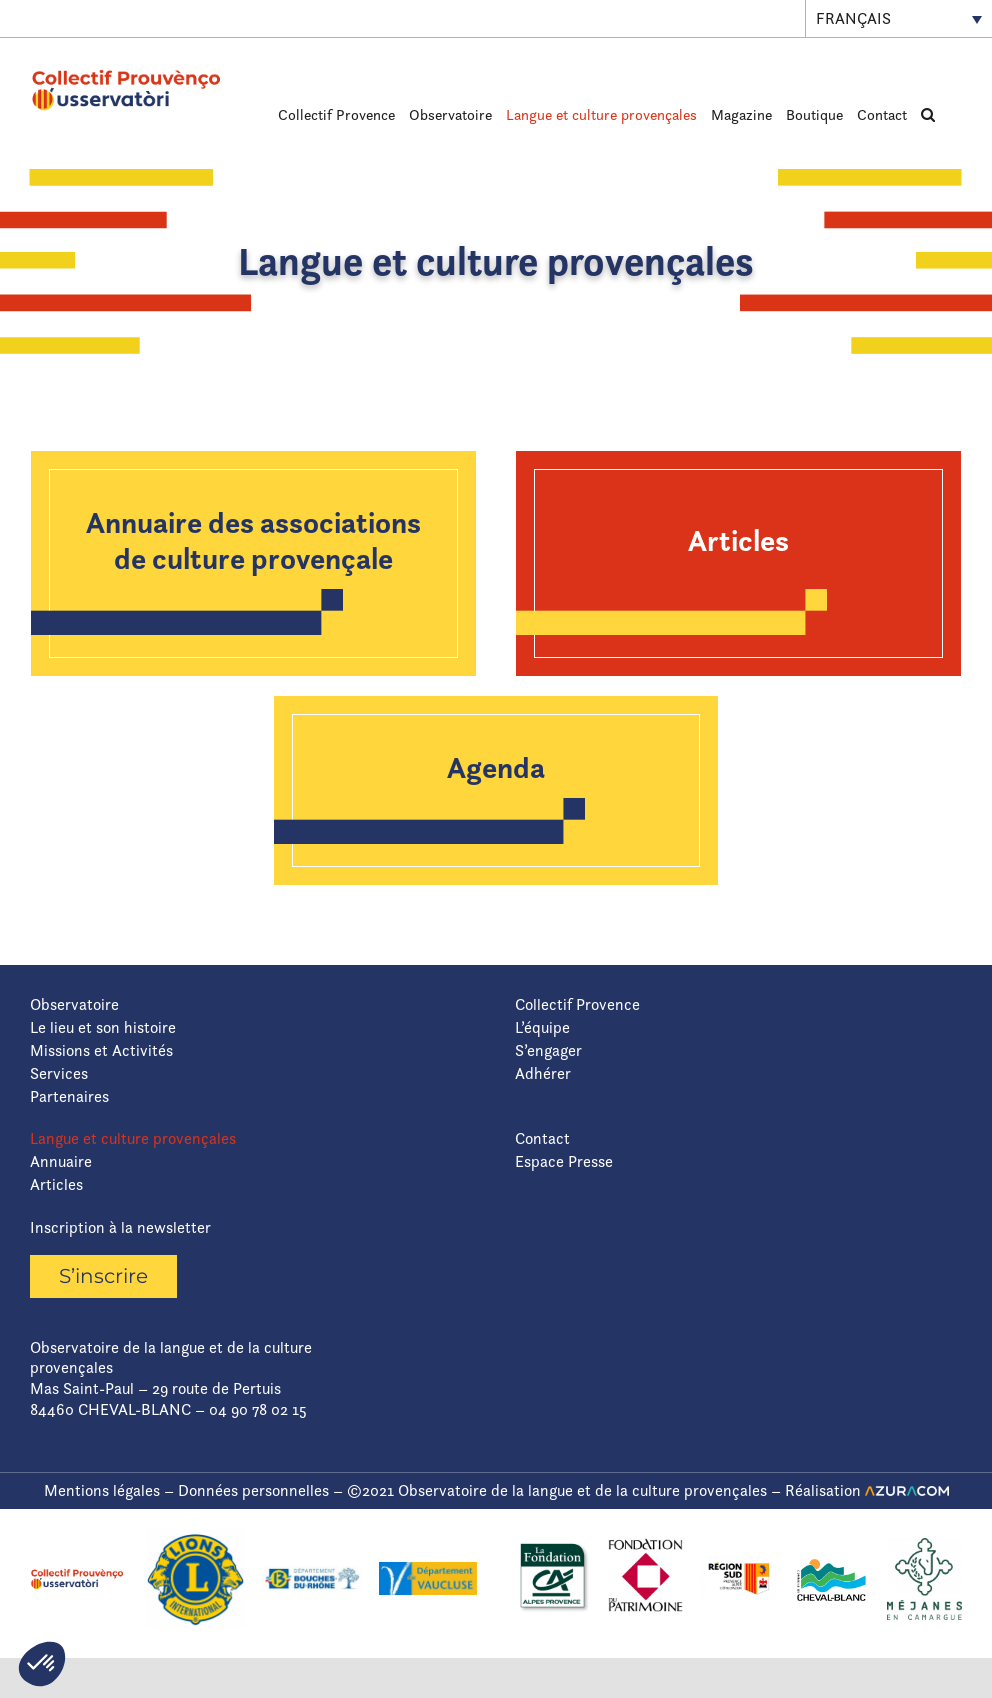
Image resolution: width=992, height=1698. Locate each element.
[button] (928, 114)
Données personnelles (253, 1490)
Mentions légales (102, 1490)
